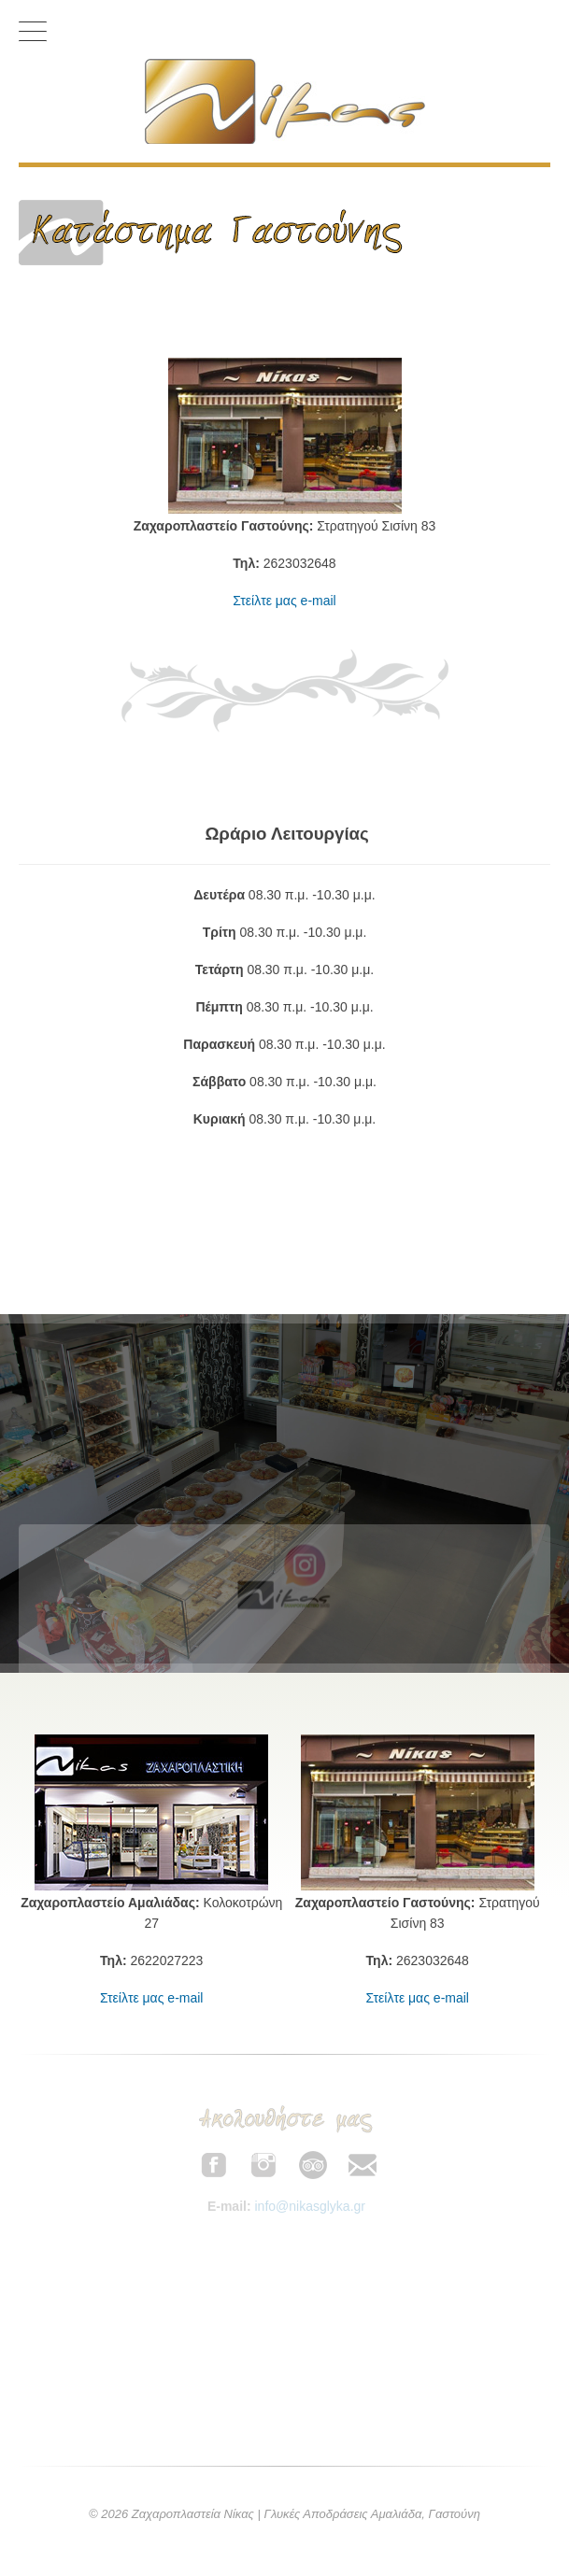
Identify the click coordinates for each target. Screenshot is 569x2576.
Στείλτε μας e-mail (284, 600)
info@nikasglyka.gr (309, 2206)
